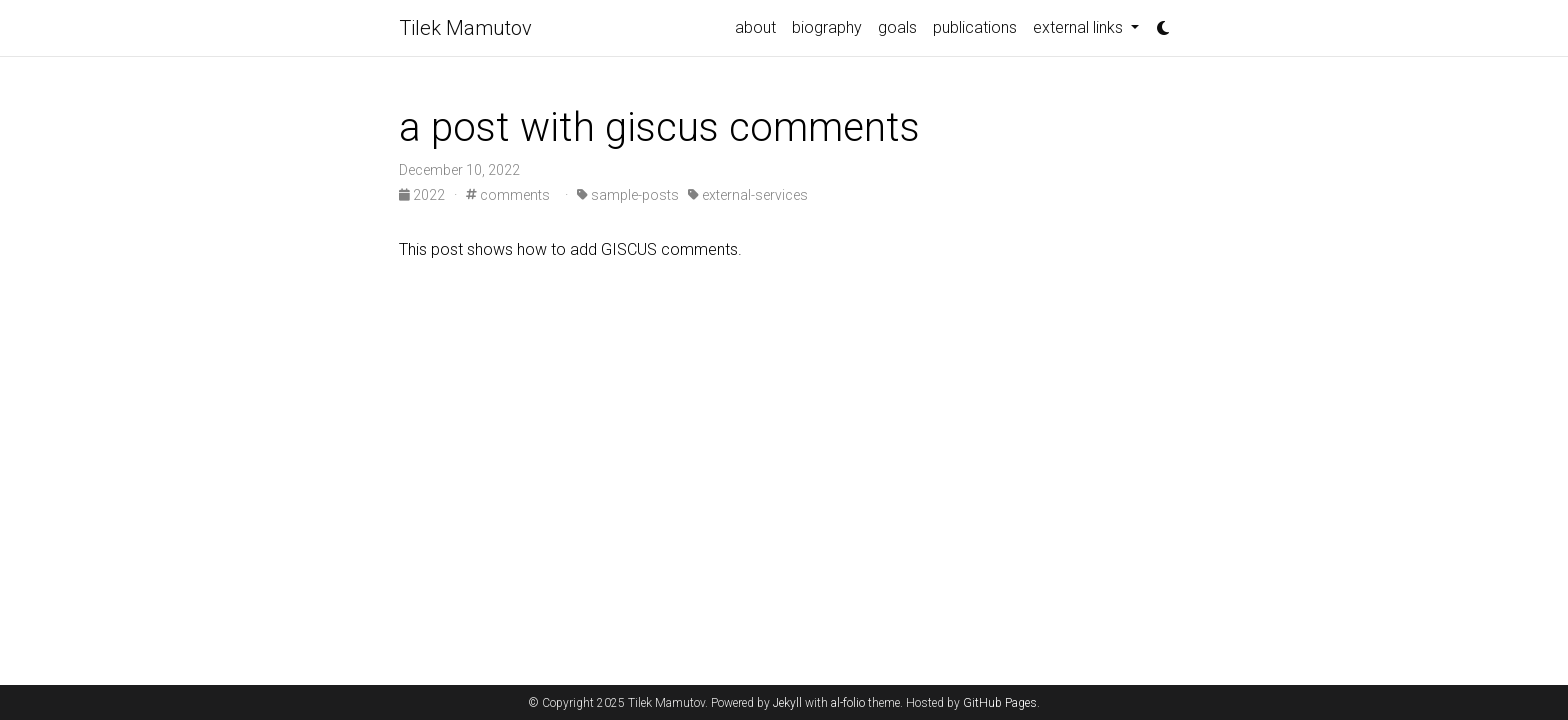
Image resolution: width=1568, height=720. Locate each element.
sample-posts (628, 195)
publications (975, 27)
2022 (423, 195)
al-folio (848, 703)
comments (508, 195)
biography (827, 27)
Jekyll (787, 703)
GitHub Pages (1000, 703)
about (755, 27)
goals (897, 27)
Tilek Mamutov (465, 28)
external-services (748, 195)
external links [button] (1080, 27)
